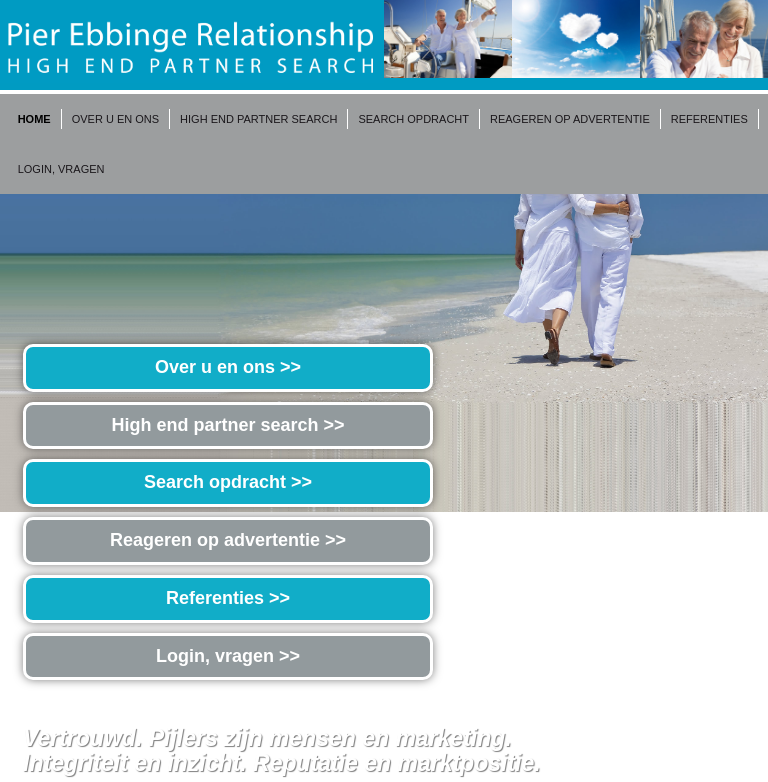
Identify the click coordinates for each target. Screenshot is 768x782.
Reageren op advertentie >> (228, 540)
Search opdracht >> (228, 482)
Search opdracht (413, 119)
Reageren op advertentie (570, 119)
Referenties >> (228, 598)
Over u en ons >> (228, 367)
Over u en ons (115, 119)
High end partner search (258, 119)
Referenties (709, 119)
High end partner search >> (227, 425)
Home (34, 119)
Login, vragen (61, 169)
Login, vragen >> (228, 656)
